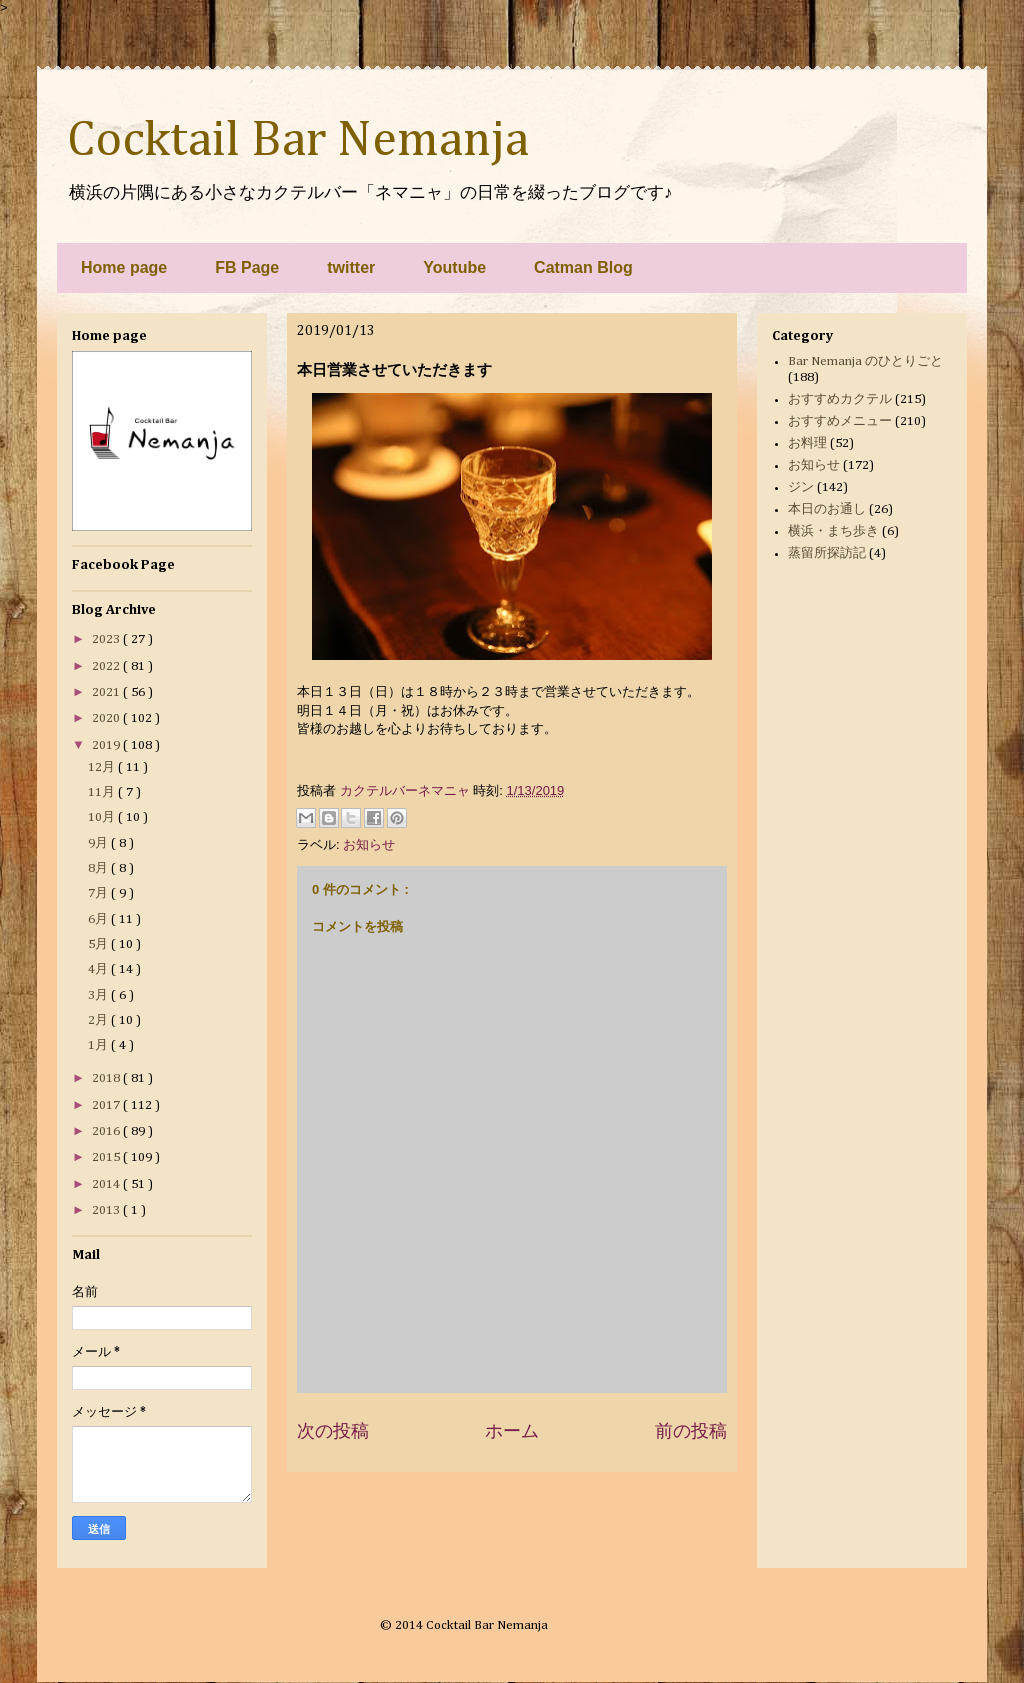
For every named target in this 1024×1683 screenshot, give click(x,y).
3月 (99, 995)
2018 (107, 1078)
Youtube (454, 267)
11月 (103, 792)
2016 (107, 1131)
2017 (107, 1105)
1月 (99, 1045)
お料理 (807, 443)
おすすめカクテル (840, 399)
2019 (107, 745)
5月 (99, 944)
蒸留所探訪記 (827, 553)
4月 (99, 969)
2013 (107, 1210)
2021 (107, 692)
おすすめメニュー (840, 421)
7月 (99, 893)
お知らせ (369, 844)
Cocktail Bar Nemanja (298, 141)
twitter (351, 267)
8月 (99, 868)
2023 (107, 639)
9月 (99, 843)
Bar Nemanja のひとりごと (865, 361)
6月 (99, 919)
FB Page (247, 267)
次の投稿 (333, 1431)
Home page (124, 267)
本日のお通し (827, 509)
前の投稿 (691, 1431)
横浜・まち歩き (833, 531)
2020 (107, 718)
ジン (801, 487)
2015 (107, 1157)
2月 (99, 1020)
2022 (107, 666)
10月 (103, 817)
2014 (107, 1184)
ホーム (512, 1431)
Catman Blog (583, 267)
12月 (103, 767)
